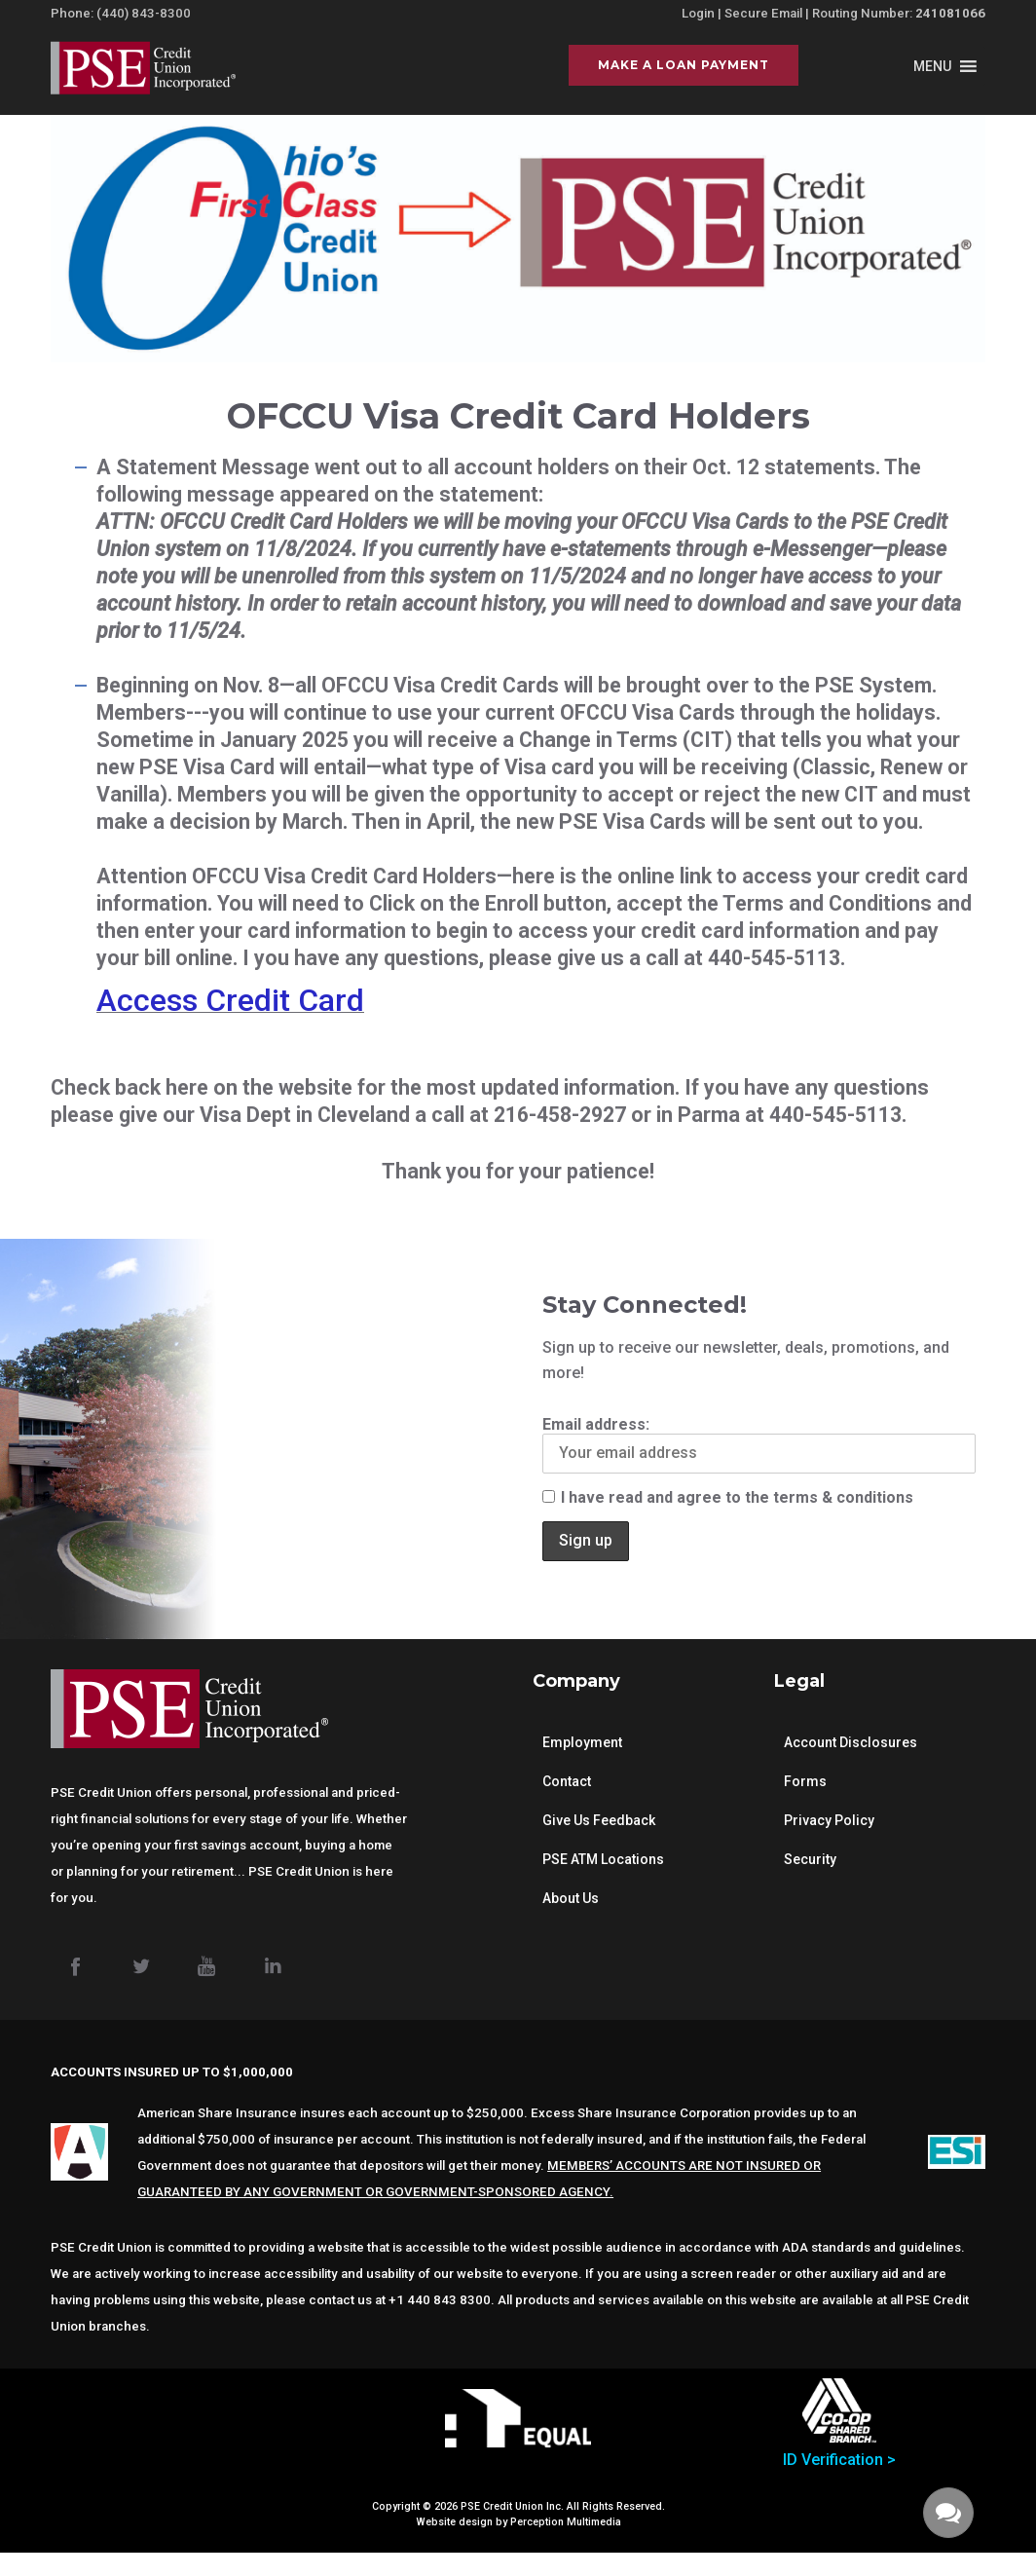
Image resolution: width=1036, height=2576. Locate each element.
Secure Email (763, 13)
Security (810, 1859)
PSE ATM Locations (603, 1859)
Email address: (759, 1444)
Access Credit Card (230, 1000)
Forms (805, 1781)
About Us (570, 1898)
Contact (566, 1781)
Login (698, 13)
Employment (582, 1742)
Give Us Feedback (598, 1820)
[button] (932, 66)
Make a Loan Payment (683, 64)
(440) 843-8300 (143, 13)
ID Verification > (839, 2459)
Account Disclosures (850, 1742)
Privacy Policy (829, 1820)
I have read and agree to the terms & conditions (727, 1497)
